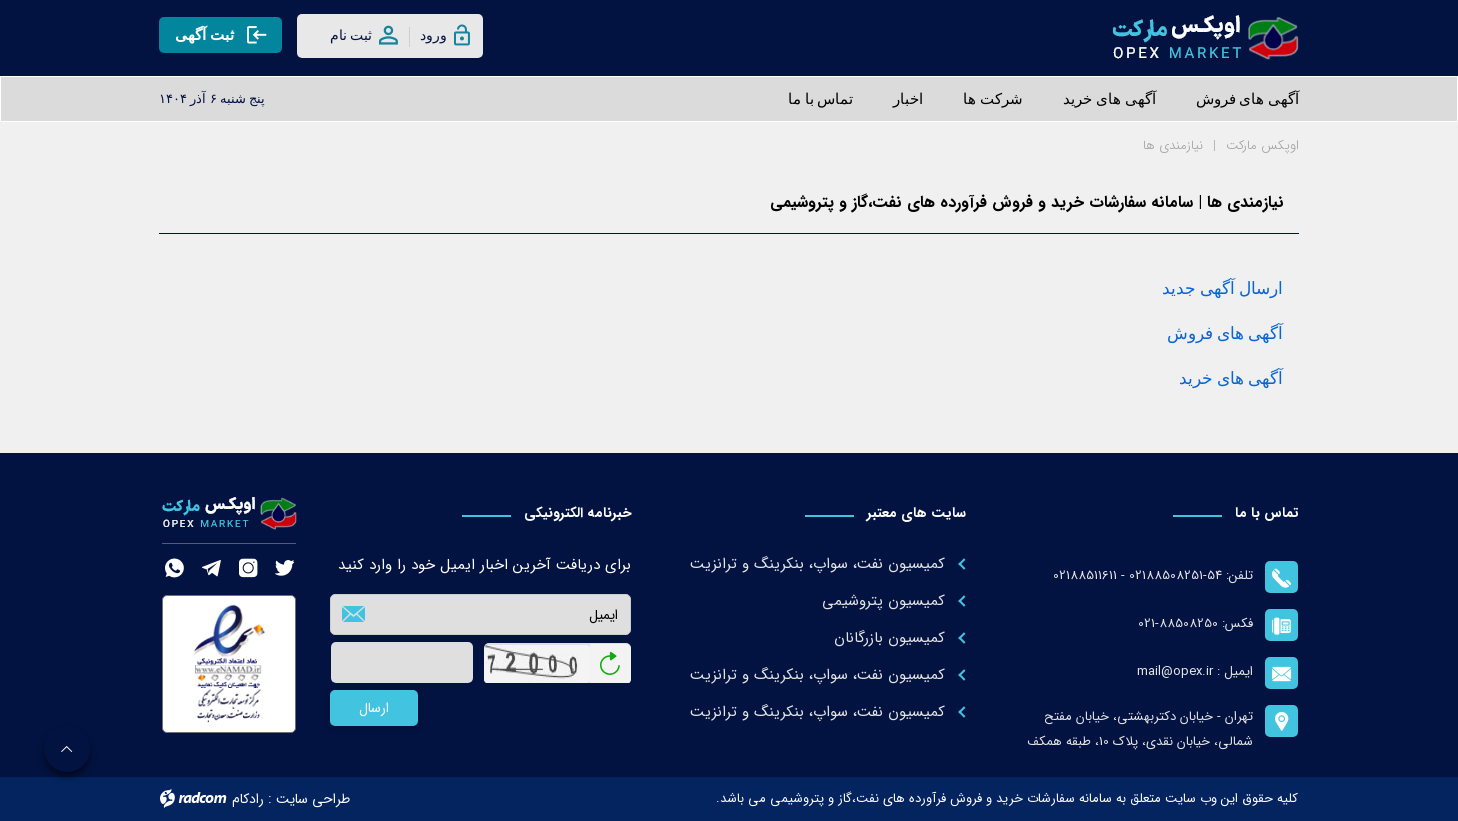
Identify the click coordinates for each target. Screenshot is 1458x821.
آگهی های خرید (1231, 378)
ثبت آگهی (220, 34)
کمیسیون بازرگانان (889, 638)
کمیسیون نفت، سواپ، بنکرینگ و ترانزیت (817, 564)
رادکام (248, 799)
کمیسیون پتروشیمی (883, 601)
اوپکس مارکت (1262, 145)
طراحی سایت (313, 799)
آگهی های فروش (1225, 333)
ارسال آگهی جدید (1222, 288)
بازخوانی (610, 657)
